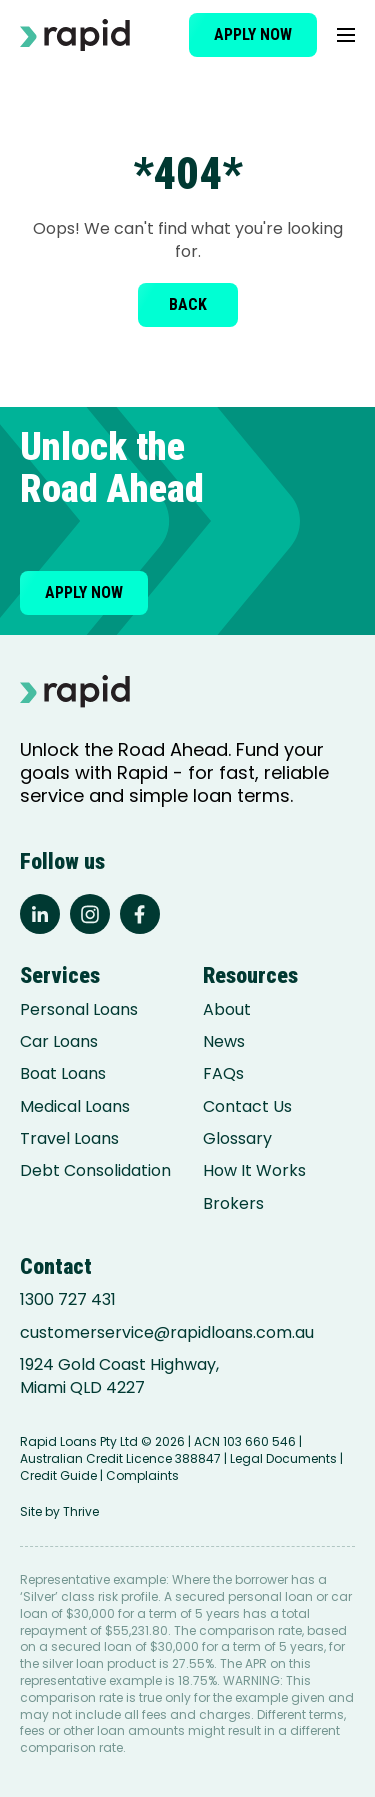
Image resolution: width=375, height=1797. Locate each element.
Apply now (253, 34)
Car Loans (59, 1042)
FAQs (223, 1074)
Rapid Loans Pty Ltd (79, 1441)
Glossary (237, 1139)
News (224, 1042)
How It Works (254, 1171)
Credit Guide (58, 1475)
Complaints (142, 1475)
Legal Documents (283, 1458)
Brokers (233, 1204)
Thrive (81, 1511)
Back (188, 304)
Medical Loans (75, 1107)
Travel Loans (69, 1139)
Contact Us (247, 1107)
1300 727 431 (68, 1300)
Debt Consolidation (95, 1171)
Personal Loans (79, 1010)
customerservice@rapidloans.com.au (167, 1333)
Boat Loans (63, 1074)
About (227, 1010)
